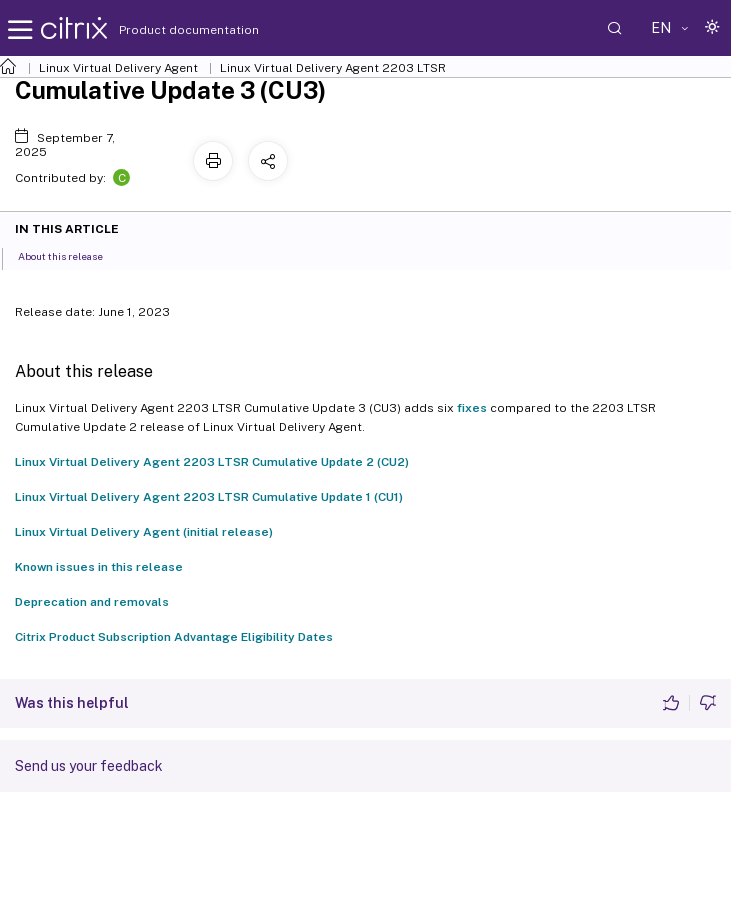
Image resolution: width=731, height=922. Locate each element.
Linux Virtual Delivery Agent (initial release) (144, 532)
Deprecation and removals (92, 602)
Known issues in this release (99, 567)
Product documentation (164, 30)
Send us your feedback (89, 766)
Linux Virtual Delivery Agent (118, 68)
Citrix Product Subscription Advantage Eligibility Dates (174, 637)
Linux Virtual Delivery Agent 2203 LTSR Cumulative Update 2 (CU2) (212, 462)
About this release (71, 255)
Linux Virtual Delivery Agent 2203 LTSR (333, 68)
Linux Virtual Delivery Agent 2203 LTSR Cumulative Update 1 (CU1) (209, 497)
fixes (472, 408)
